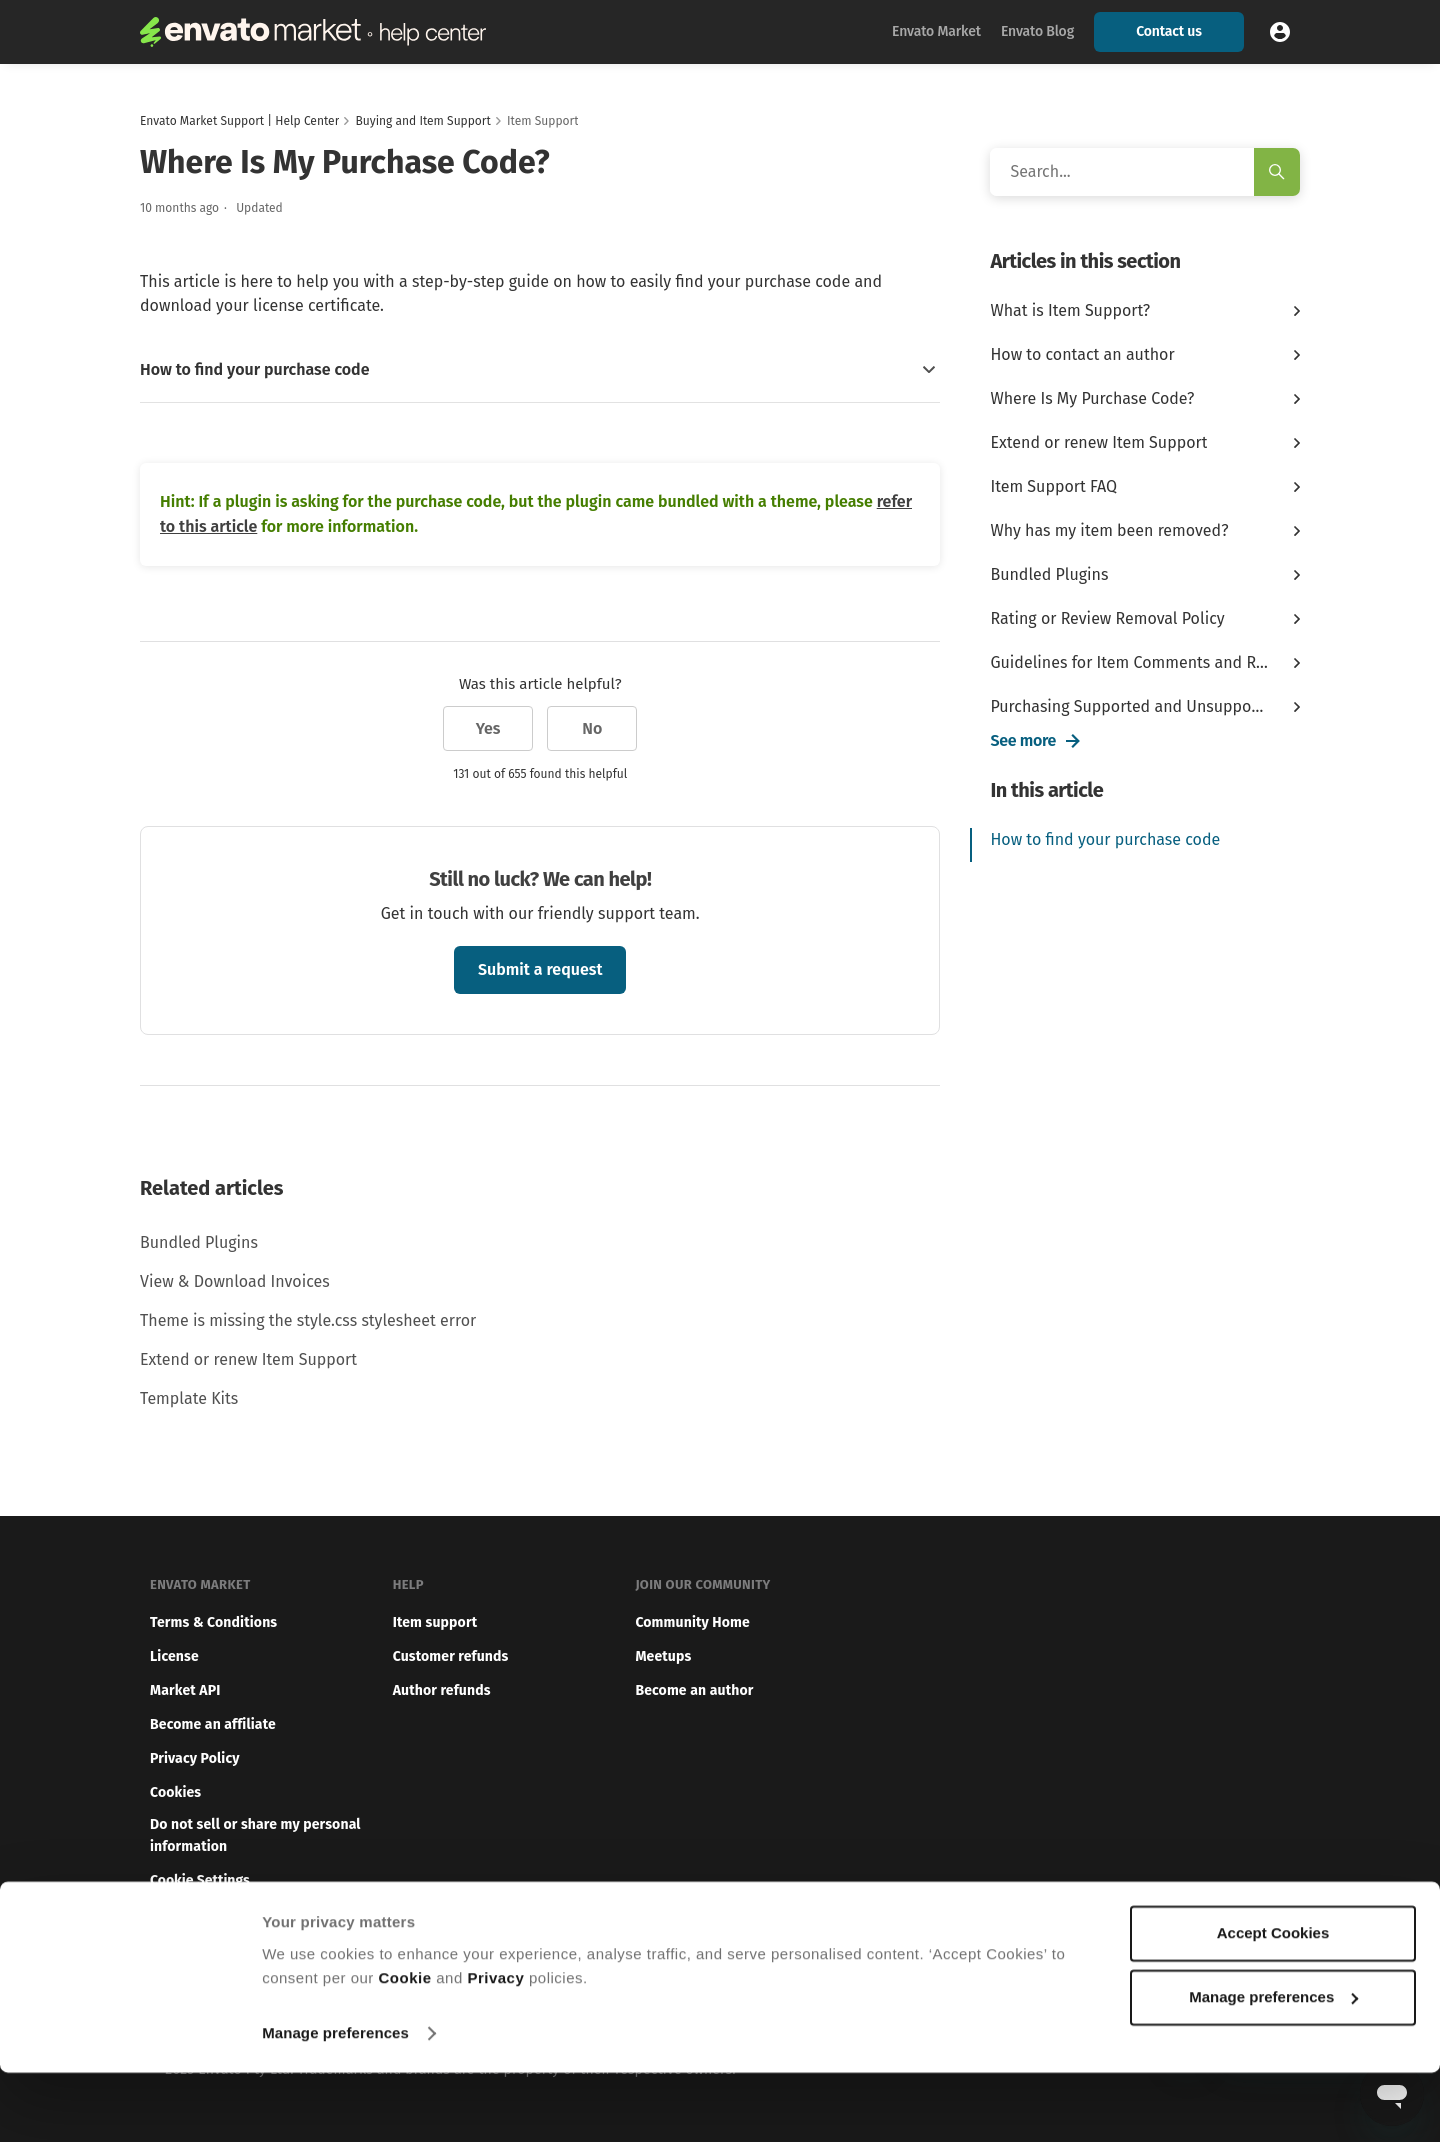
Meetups (663, 1656)
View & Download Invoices (235, 1281)
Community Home (692, 1622)
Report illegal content (220, 1914)
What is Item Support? (1070, 310)
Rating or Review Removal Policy (1107, 618)
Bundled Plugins (199, 1242)
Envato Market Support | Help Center (239, 121)
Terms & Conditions (213, 1622)
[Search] (1145, 172)
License (174, 1656)
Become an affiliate (213, 1724)
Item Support (542, 121)
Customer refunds (451, 1656)
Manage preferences (335, 2102)
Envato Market (936, 31)
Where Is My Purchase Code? (1092, 398)
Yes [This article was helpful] (488, 728)
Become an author (694, 1690)
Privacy (495, 2047)
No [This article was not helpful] (592, 728)
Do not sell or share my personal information (255, 1835)
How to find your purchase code (1105, 839)
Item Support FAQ (1053, 486)
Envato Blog (1037, 31)
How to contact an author (1082, 354)
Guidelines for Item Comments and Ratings (1129, 662)
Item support (435, 1622)
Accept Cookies (1273, 2002)
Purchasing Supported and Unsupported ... (1129, 706)
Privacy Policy (195, 1758)
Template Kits (189, 1398)
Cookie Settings (200, 1880)
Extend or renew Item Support (248, 1359)
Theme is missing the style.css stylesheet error (308, 1320)
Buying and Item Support (422, 121)
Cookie (405, 2047)
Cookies (175, 1792)
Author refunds (442, 1690)
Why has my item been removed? (1109, 530)
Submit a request (540, 969)
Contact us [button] (1168, 31)
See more (1023, 740)
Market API (185, 1690)
